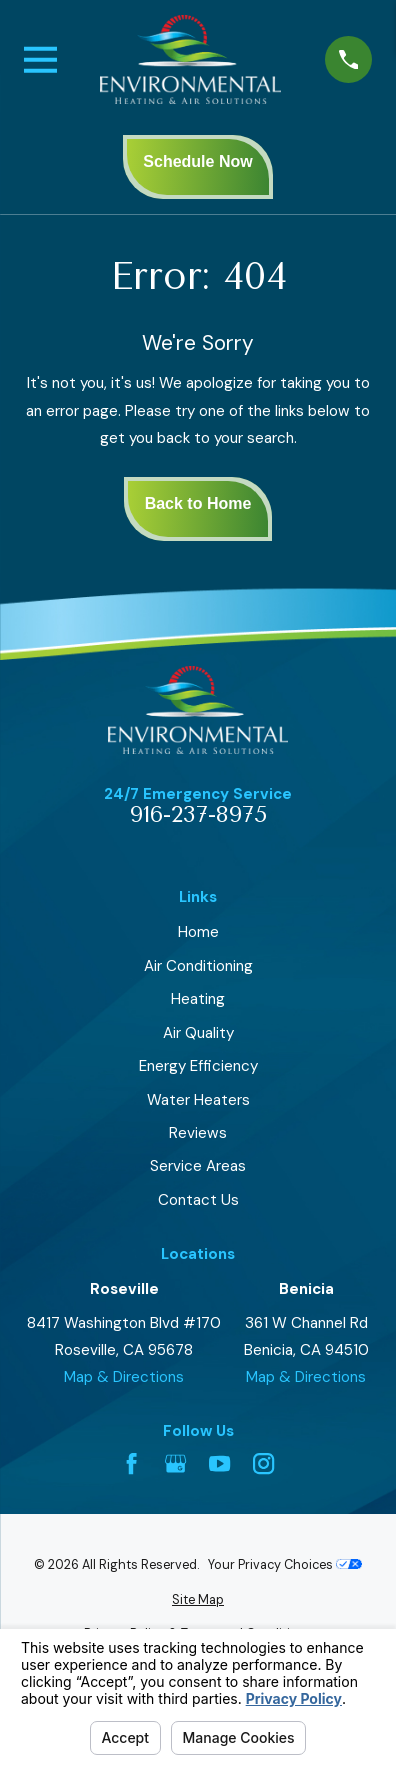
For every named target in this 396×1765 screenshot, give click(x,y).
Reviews (198, 1133)
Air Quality (198, 1033)
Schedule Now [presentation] (197, 161)
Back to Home (198, 503)
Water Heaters (198, 1100)
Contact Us (198, 1200)
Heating (198, 999)
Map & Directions (124, 1377)
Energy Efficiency (198, 1066)
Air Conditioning (198, 966)
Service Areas (198, 1166)
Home (198, 932)
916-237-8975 (198, 815)
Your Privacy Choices (285, 1564)
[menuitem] (198, 1600)
